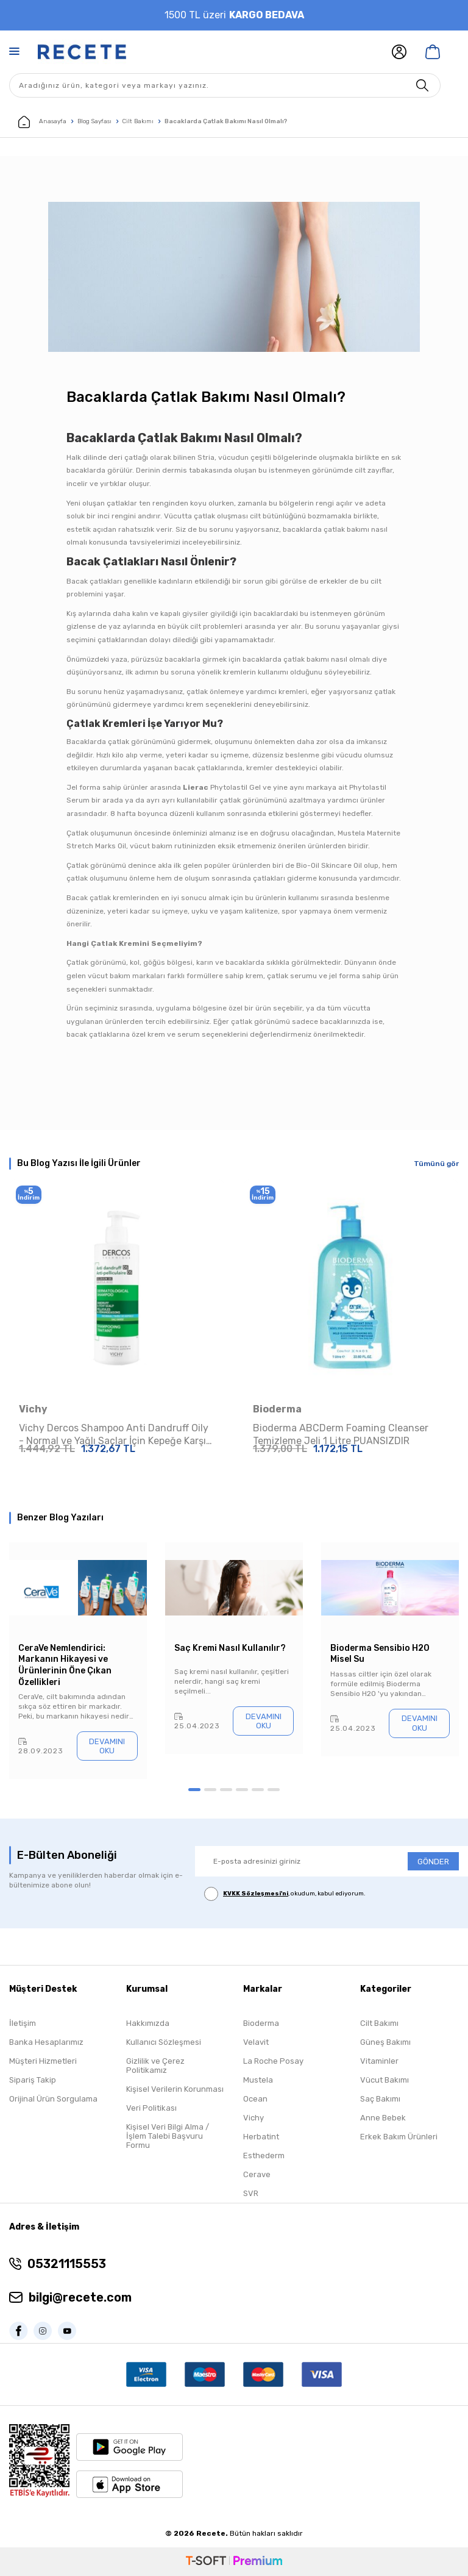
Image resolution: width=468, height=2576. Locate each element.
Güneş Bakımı (385, 2042)
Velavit (256, 2042)
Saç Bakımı (380, 2098)
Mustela (258, 2079)
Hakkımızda (147, 2023)
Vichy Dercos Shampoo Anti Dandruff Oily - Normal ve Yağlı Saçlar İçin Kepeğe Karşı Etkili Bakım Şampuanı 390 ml (113, 1435)
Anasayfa (42, 122)
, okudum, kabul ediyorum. (285, 1894)
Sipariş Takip (32, 2079)
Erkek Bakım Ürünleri (399, 2136)
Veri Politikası (151, 2108)
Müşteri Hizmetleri (43, 2061)
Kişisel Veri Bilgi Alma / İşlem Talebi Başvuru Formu (167, 2136)
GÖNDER (433, 1861)
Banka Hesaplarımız (46, 2042)
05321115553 (66, 2263)
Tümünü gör (436, 1163)
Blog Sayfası (94, 121)
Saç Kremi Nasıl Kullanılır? (230, 1648)
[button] (194, 1789)
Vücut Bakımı (384, 2079)
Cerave (257, 2174)
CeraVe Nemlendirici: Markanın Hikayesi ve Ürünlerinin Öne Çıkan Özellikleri (65, 1665)
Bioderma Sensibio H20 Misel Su (380, 1654)
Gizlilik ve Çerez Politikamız (155, 2065)
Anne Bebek (383, 2117)
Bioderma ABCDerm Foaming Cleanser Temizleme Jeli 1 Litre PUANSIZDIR (340, 1434)
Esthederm (264, 2155)
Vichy (33, 1409)
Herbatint (261, 2136)
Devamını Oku (107, 1746)
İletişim (22, 2023)
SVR (250, 2193)
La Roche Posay (273, 2061)
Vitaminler (379, 2061)
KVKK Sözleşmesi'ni (255, 1893)
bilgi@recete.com (80, 2297)
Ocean (255, 2098)
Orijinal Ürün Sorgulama (53, 2098)
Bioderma (277, 1409)
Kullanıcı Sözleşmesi (163, 2042)
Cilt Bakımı (138, 121)
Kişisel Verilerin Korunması (175, 2089)
